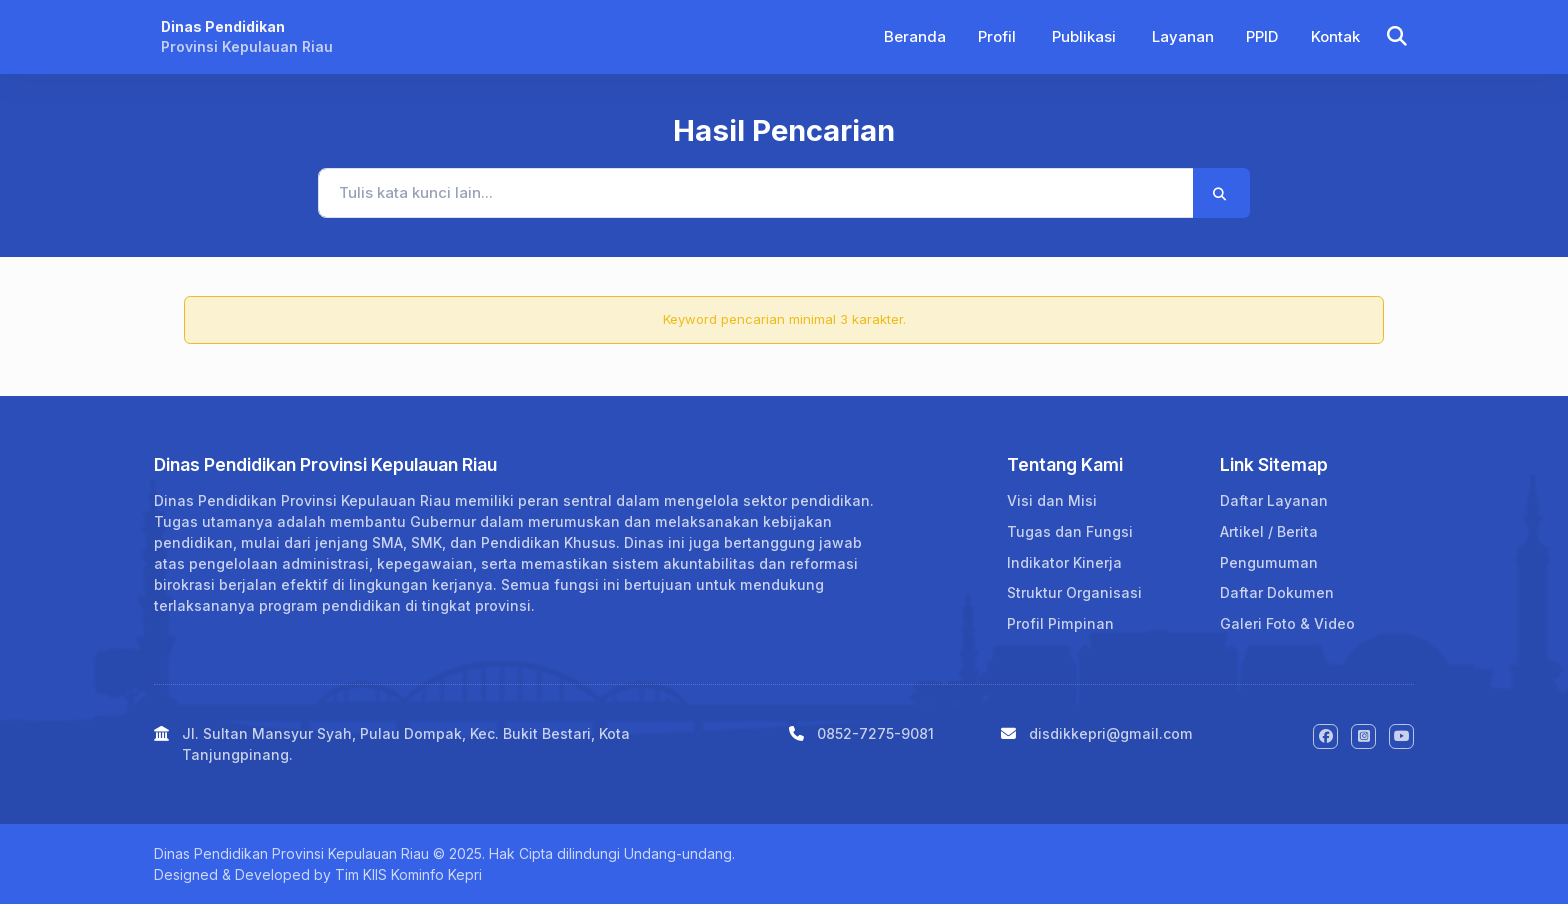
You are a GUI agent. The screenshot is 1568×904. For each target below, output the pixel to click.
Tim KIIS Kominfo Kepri (408, 874)
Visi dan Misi (1052, 500)
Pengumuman (1269, 562)
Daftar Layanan (1274, 500)
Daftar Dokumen (1277, 592)
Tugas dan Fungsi (1070, 531)
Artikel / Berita (1269, 531)
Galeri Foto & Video (1287, 623)
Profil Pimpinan (1060, 623)
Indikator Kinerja (1064, 562)
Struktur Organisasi (1074, 592)
